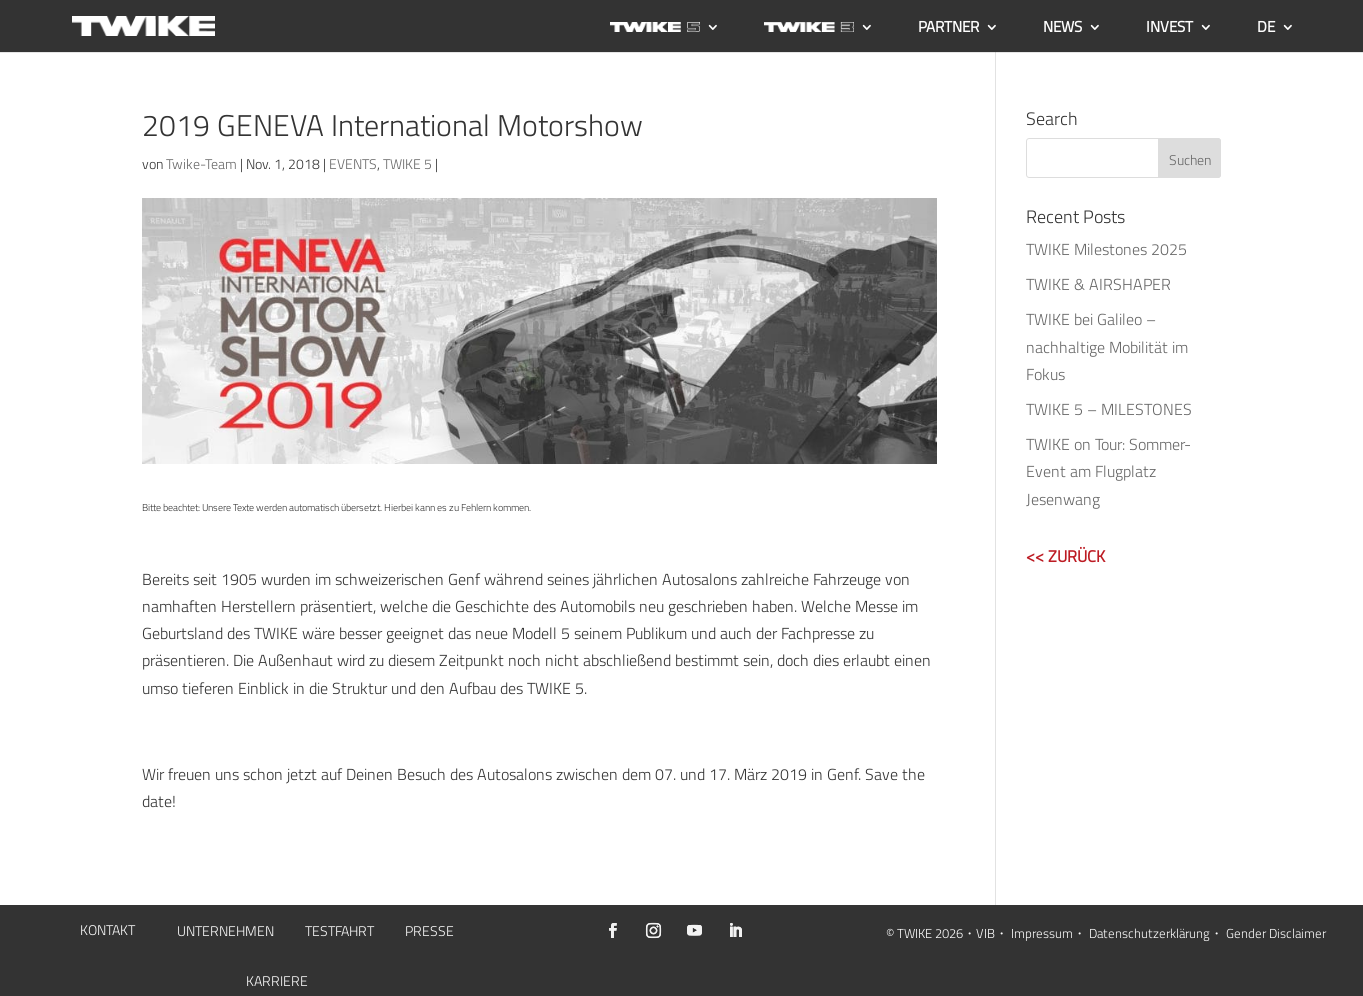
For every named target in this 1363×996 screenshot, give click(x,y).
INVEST (1169, 29)
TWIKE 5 (407, 163)
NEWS (1062, 29)
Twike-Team (201, 163)
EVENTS (353, 163)
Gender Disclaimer (1276, 933)
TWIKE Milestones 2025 (1106, 249)
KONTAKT (107, 931)
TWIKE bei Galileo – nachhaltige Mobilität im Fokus (1107, 346)
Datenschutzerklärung (1149, 933)
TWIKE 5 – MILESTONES (1109, 409)
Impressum (1042, 933)
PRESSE (429, 932)
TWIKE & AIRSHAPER (1098, 284)
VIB (985, 933)
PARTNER (948, 29)
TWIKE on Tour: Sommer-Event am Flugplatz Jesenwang (1108, 471)
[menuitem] (1276, 36)
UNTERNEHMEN (225, 932)
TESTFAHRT (339, 932)
